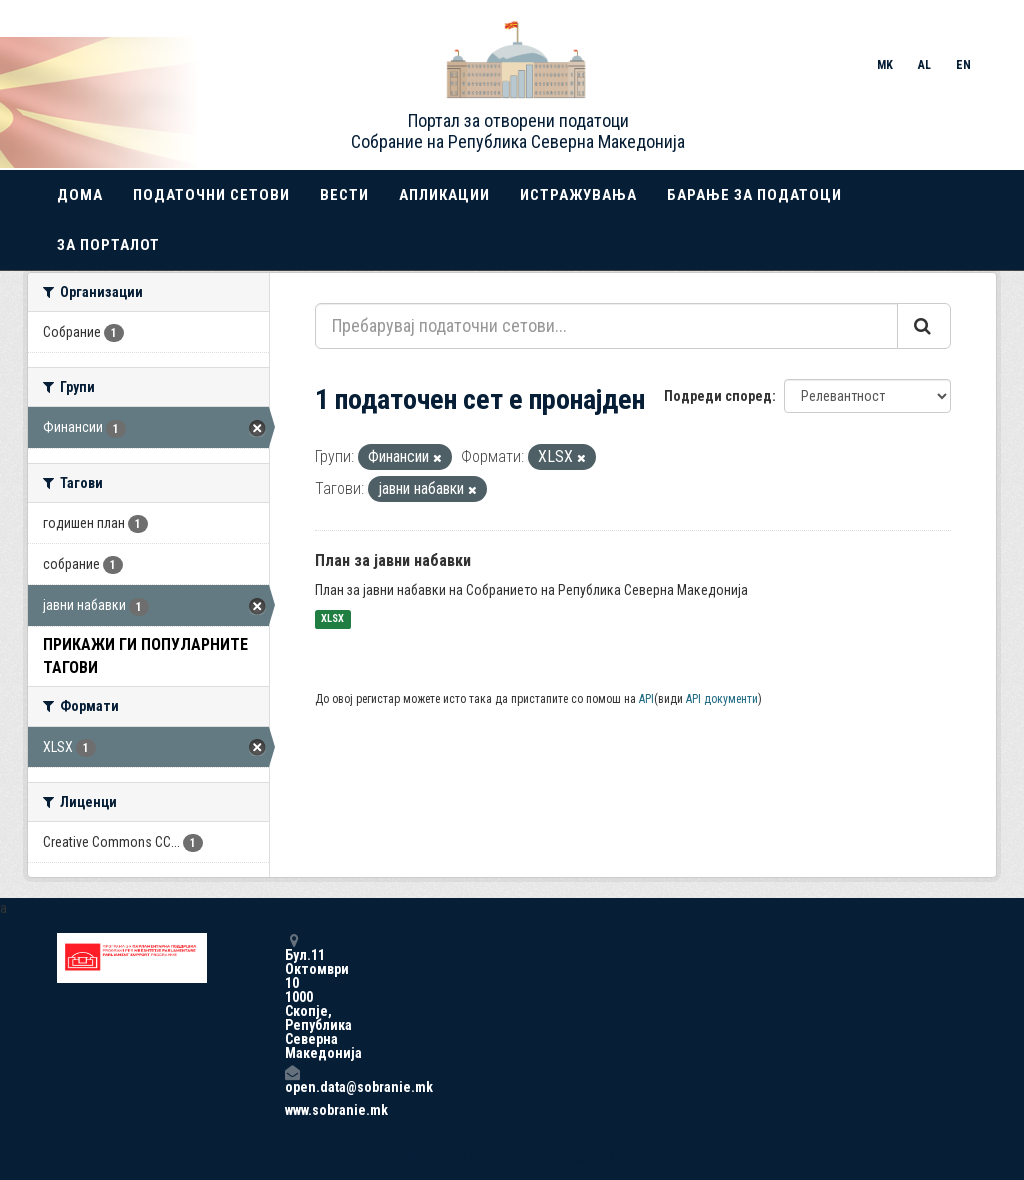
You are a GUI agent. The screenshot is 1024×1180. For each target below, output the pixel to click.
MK (885, 65)
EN (963, 65)
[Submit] (924, 326)
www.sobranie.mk (292, 1110)
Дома (80, 195)
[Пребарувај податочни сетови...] (606, 326)
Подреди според (718, 396)
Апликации (444, 195)
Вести (344, 195)
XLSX (332, 619)
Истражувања (578, 195)
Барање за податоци (754, 195)
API (646, 699)
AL (924, 65)
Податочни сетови (211, 195)
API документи (722, 699)
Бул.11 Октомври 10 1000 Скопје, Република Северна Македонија (292, 996)
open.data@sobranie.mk (292, 1079)
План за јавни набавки (393, 560)
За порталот (108, 245)
